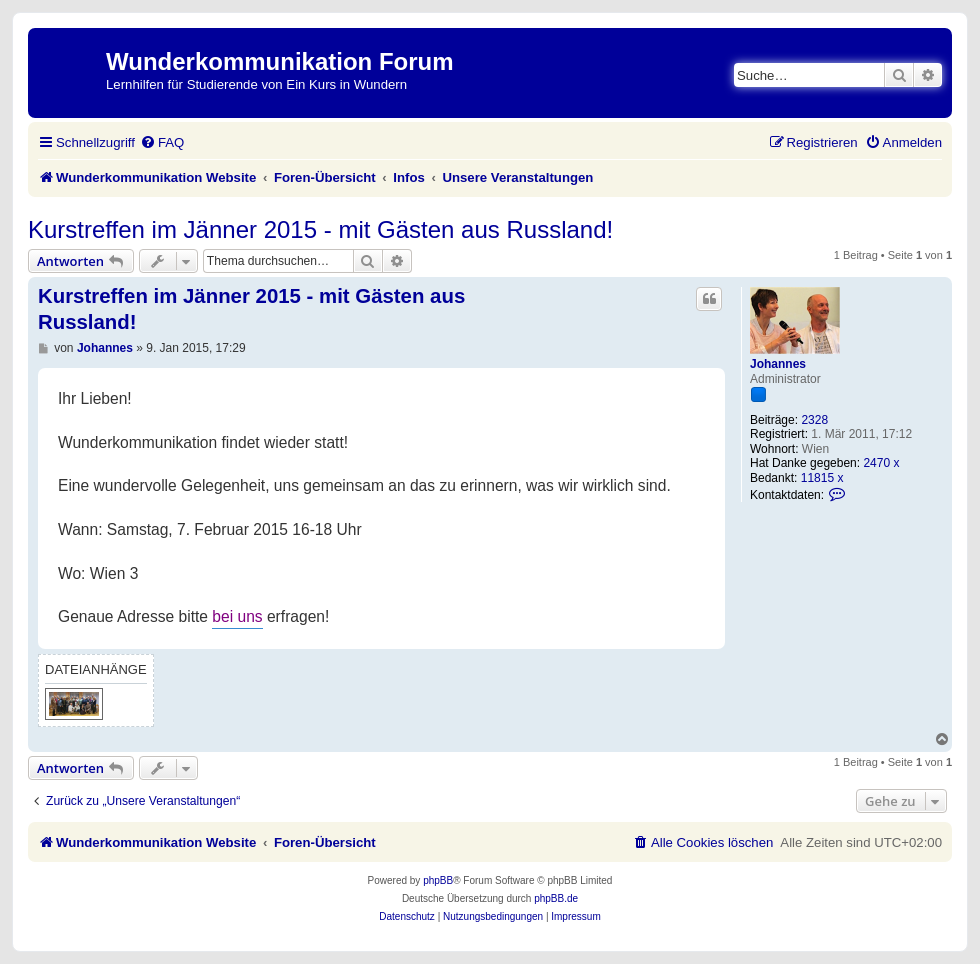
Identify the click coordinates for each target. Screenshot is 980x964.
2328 (814, 420)
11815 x (822, 478)
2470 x (881, 463)
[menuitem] (162, 142)
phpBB (438, 880)
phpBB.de (556, 898)
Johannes (778, 364)
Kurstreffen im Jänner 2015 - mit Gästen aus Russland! (320, 229)
